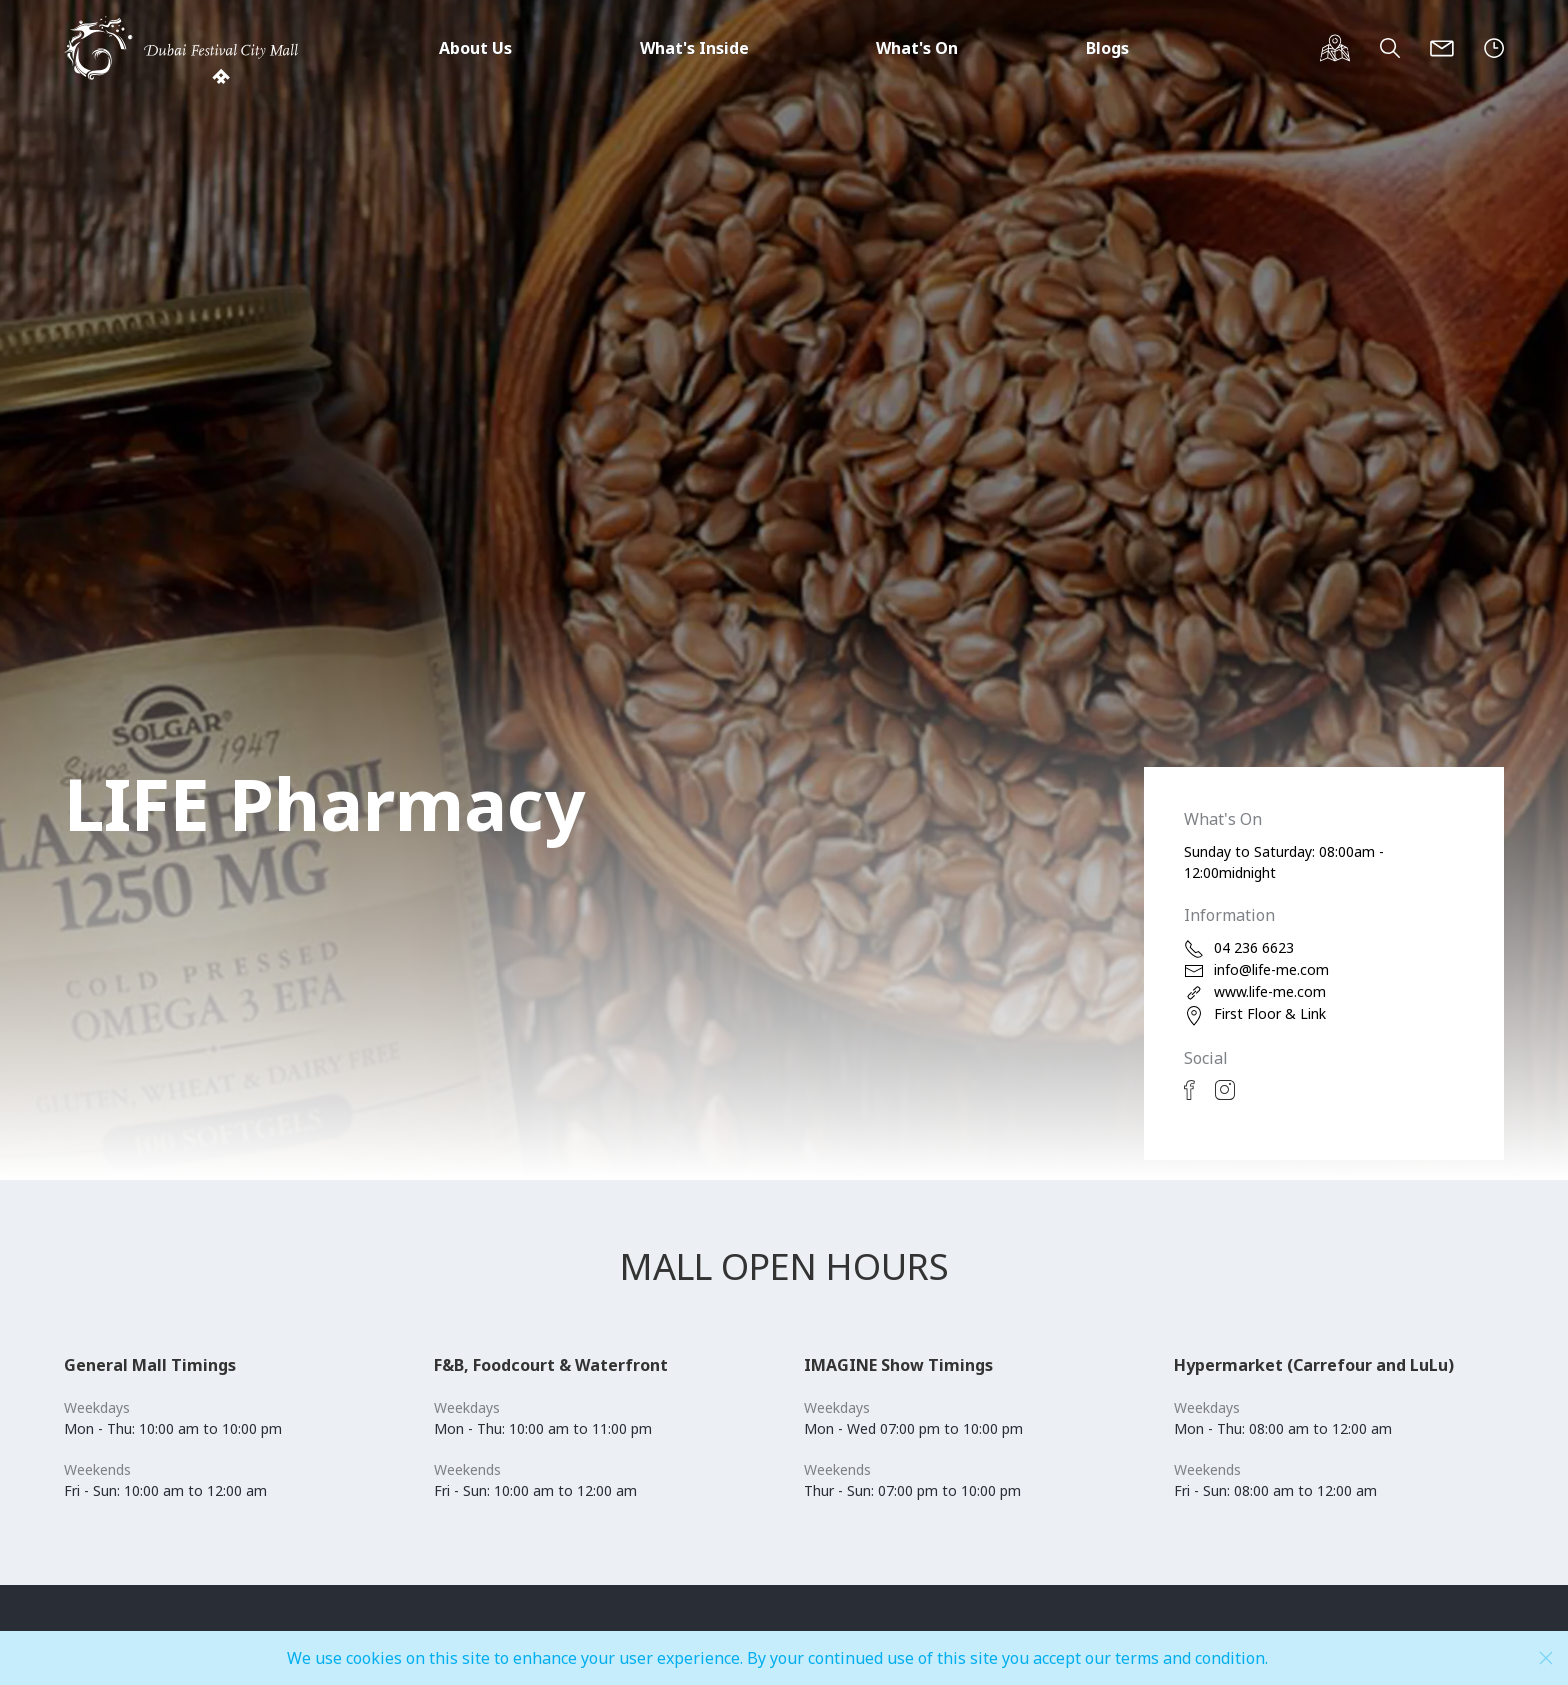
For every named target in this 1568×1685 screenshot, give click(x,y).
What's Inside (694, 48)
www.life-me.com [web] (1255, 992)
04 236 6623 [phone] (1239, 948)
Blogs (1107, 48)
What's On (917, 48)
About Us (475, 48)
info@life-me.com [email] (1256, 970)
